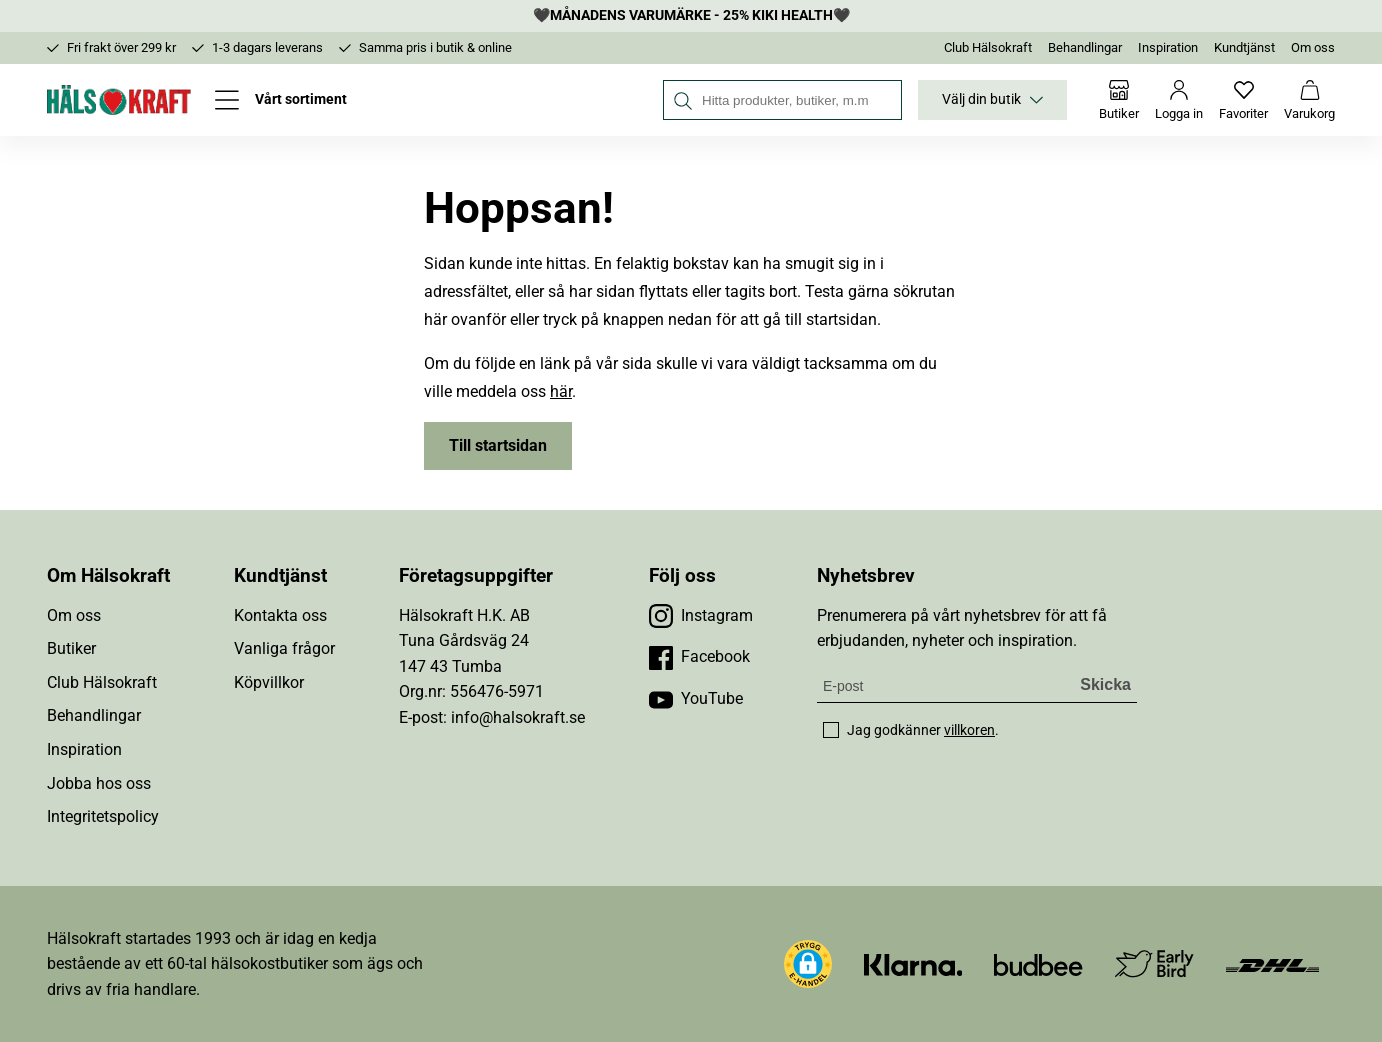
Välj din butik (992, 100)
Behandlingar (1085, 47)
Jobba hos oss (99, 783)
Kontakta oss (280, 615)
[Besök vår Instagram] (701, 616)
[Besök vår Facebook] (699, 657)
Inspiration (1168, 47)
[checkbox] (831, 730)
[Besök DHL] (1272, 963)
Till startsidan (498, 445)
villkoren (969, 730)
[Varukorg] (1309, 100)
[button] (808, 964)
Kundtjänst (1244, 47)
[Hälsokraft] (119, 100)
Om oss (1313, 47)
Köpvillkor (269, 682)
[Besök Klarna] (913, 963)
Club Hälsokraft (988, 47)
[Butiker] (1119, 100)
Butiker (71, 648)
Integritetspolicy (103, 816)
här (561, 391)
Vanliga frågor (284, 648)
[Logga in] (1179, 100)
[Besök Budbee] (1038, 963)
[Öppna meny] (281, 100)
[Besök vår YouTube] (696, 699)
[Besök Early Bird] (1154, 962)
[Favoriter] (1243, 100)
